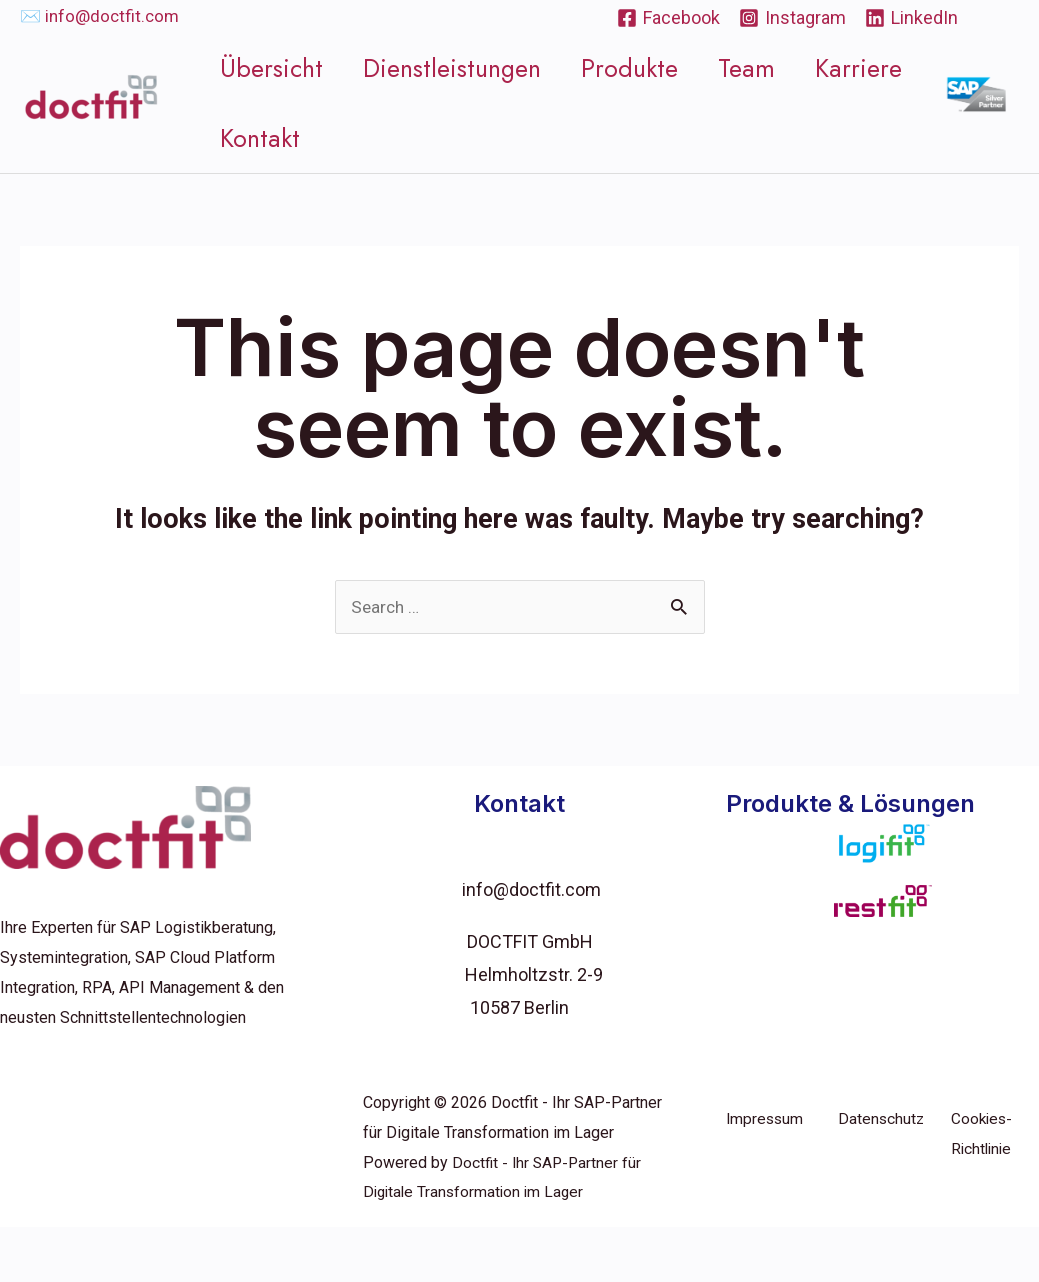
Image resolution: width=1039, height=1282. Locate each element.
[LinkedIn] (911, 18)
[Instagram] (792, 18)
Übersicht (276, 68)
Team (724, 68)
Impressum (766, 1173)
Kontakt (265, 165)
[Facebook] (668, 18)
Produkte (616, 68)
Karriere (827, 68)
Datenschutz (882, 1173)
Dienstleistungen (448, 68)
